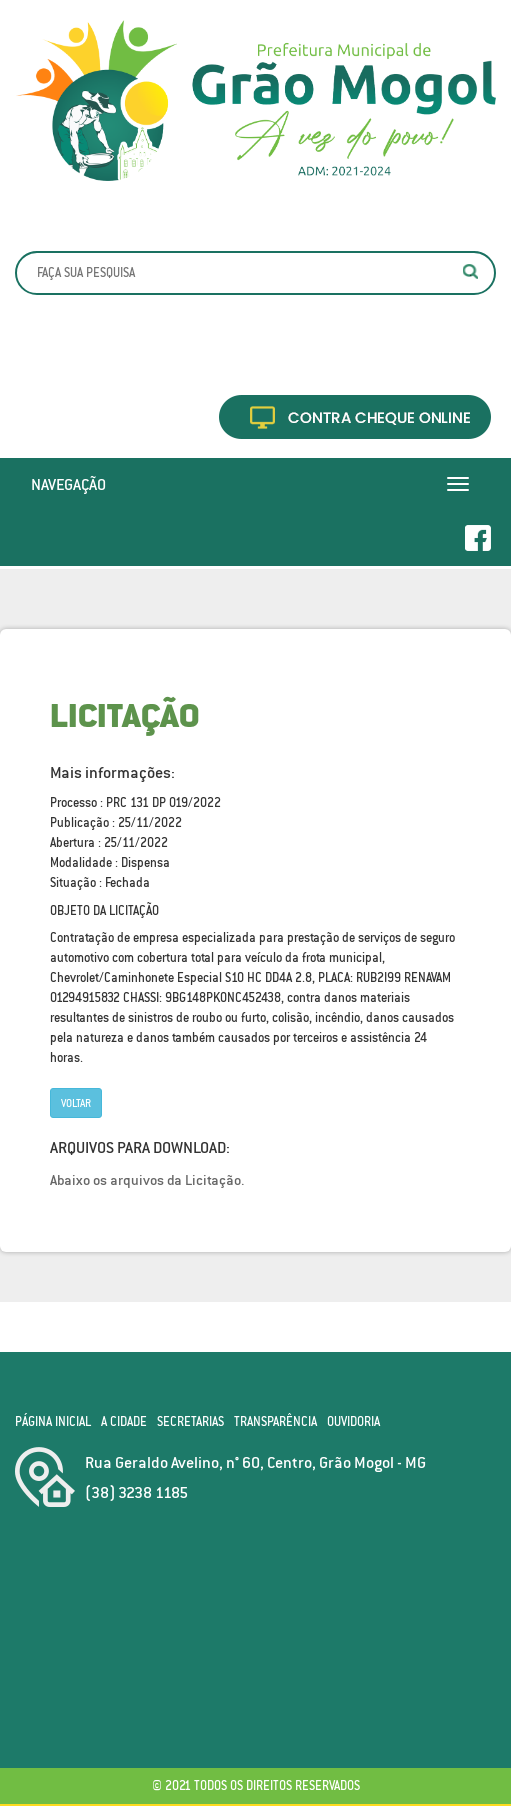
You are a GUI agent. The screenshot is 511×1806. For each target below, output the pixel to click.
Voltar (76, 1103)
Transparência (275, 1421)
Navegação (68, 484)
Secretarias (190, 1421)
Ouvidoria (353, 1421)
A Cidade (124, 1421)
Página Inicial (53, 1421)
